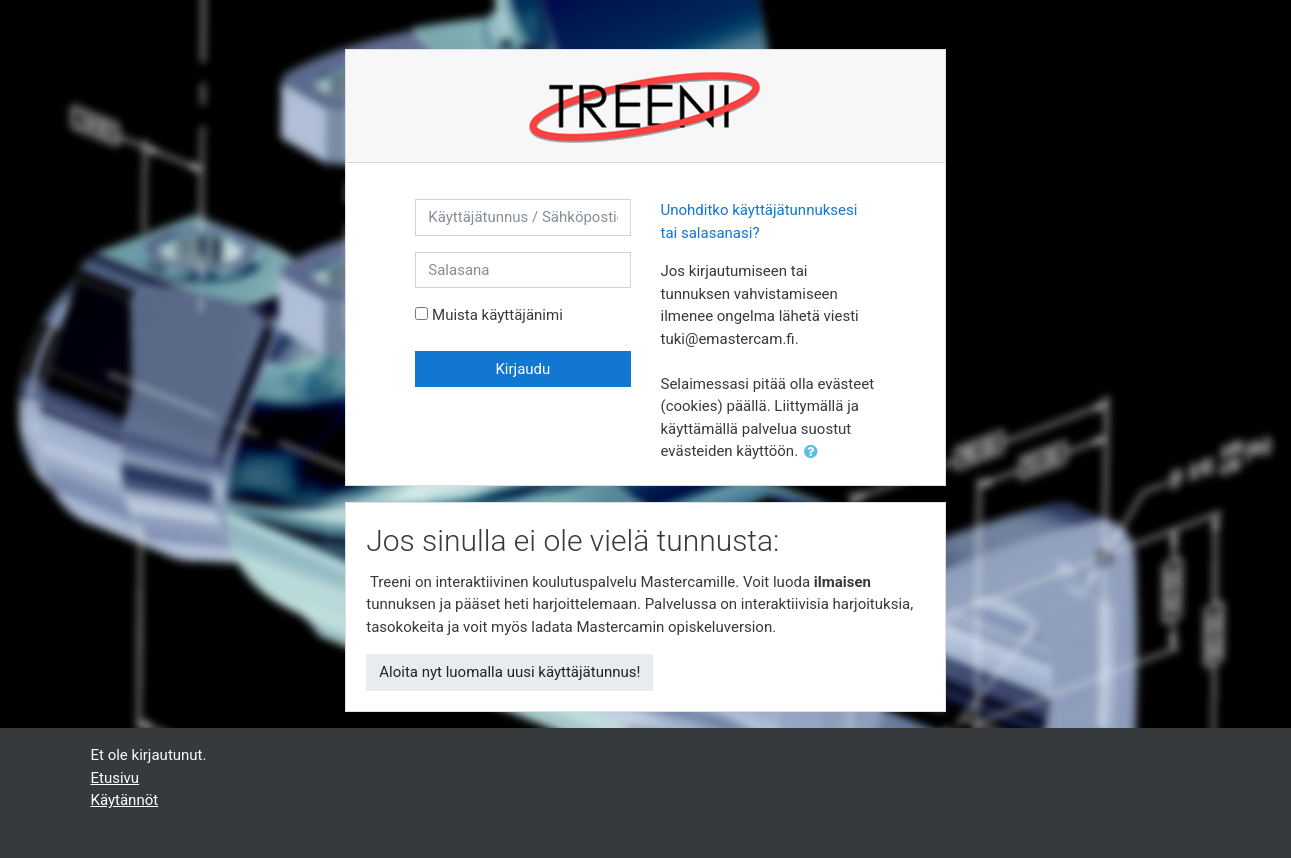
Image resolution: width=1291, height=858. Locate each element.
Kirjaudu (522, 369)
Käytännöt (125, 800)
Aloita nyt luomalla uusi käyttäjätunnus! (509, 672)
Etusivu (115, 778)
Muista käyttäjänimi (497, 315)
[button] (815, 452)
